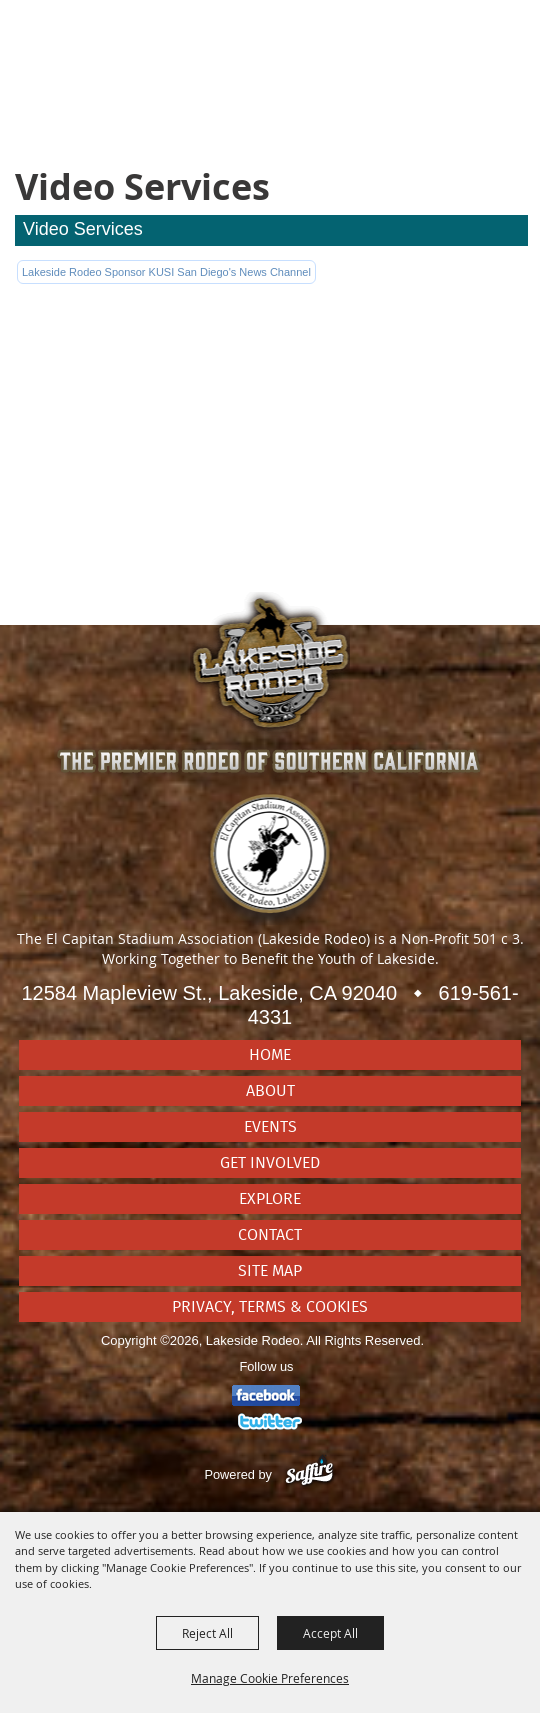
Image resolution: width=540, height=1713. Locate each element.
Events (270, 1127)
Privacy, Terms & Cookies (270, 1307)
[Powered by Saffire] (309, 1474)
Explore (270, 1199)
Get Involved (270, 1163)
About (270, 1091)
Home (270, 1055)
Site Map (270, 1271)
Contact (270, 1235)
